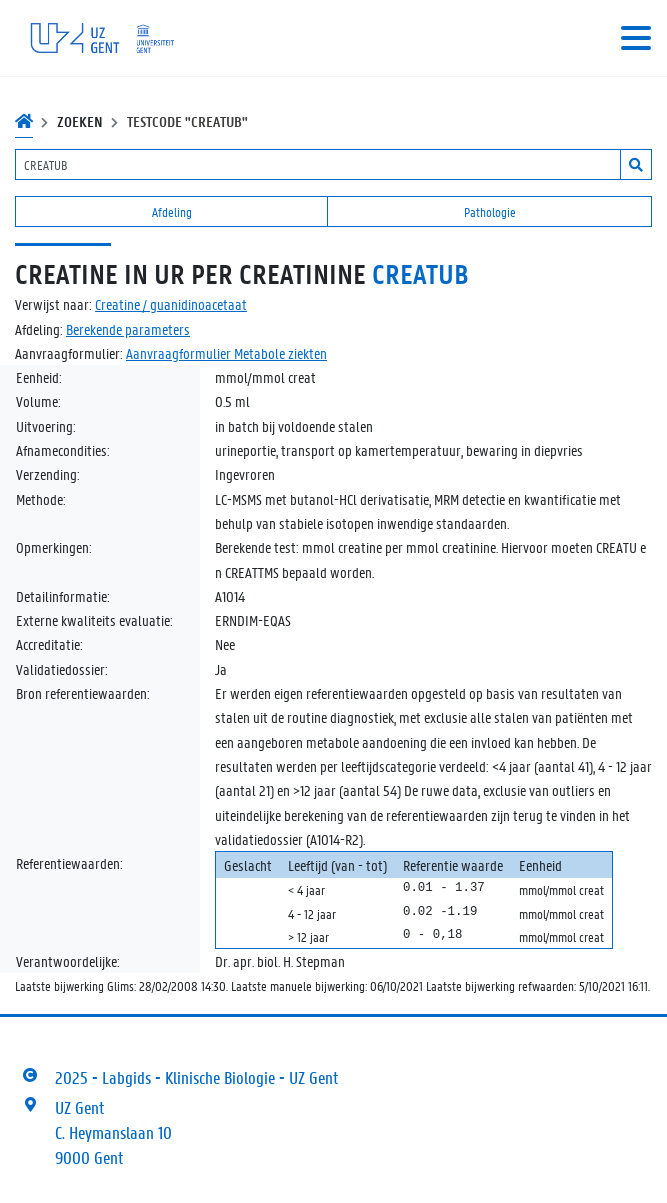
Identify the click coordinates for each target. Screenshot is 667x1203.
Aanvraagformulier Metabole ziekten (226, 353)
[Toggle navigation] (636, 38)
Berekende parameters (128, 329)
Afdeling (172, 211)
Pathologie (490, 211)
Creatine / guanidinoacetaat (171, 304)
